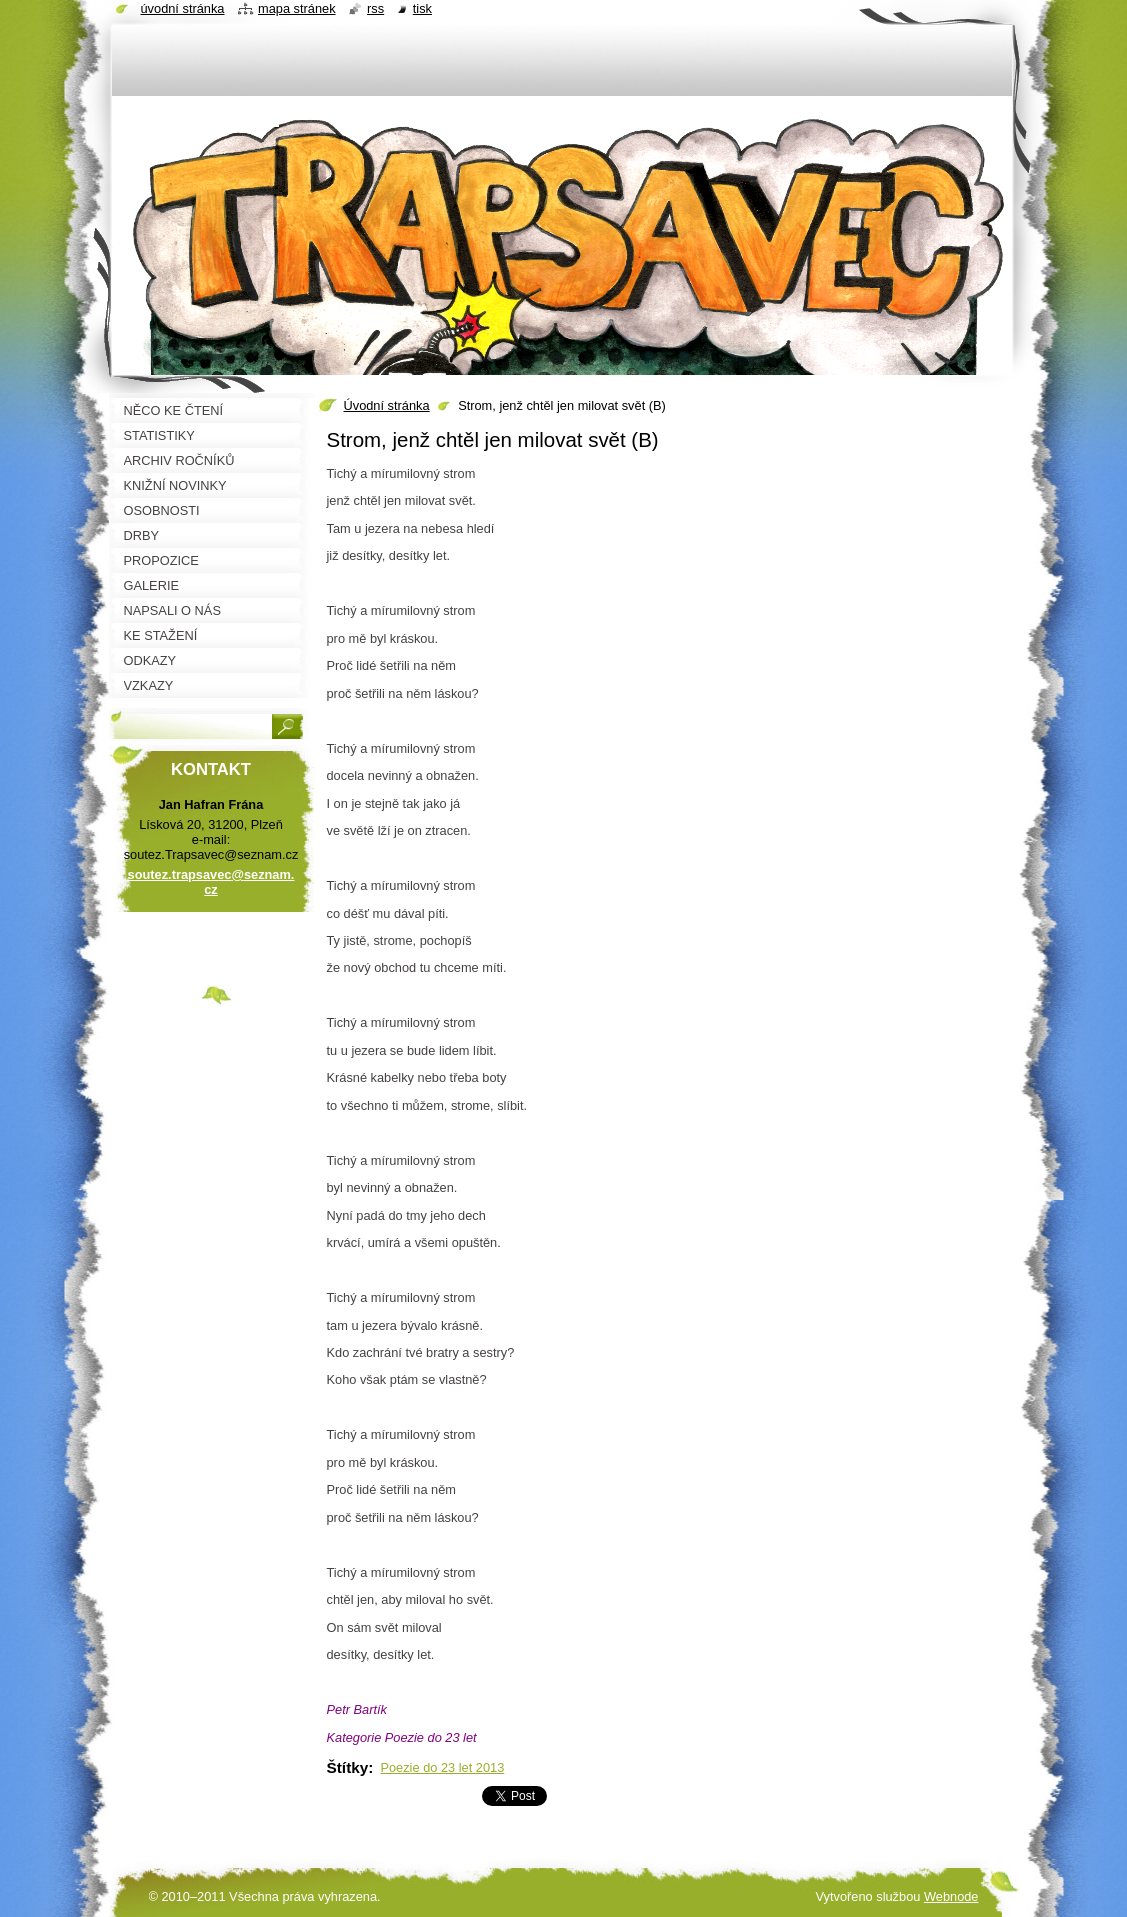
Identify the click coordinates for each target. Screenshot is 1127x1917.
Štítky (348, 1767)
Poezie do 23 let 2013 (442, 1767)
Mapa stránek (297, 8)
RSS (375, 8)
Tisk (422, 8)
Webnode (951, 1896)
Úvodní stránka (387, 405)
